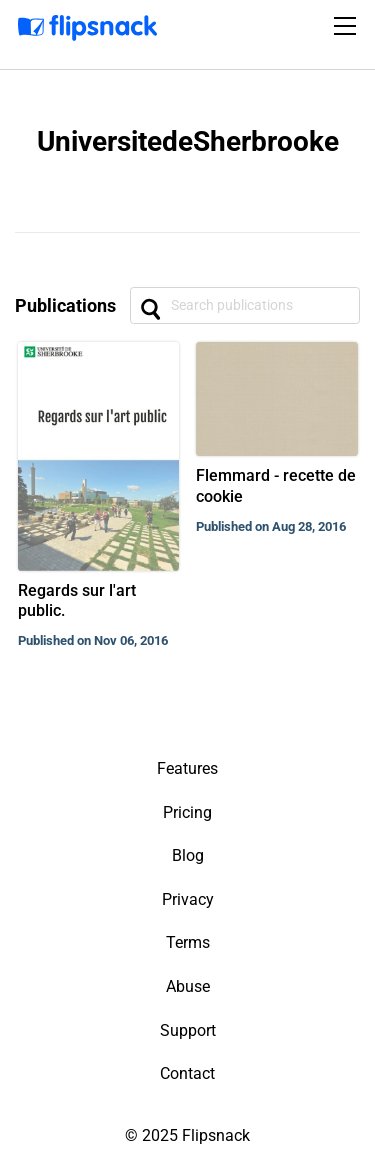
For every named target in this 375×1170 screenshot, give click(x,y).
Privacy (188, 899)
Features (187, 768)
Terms (188, 942)
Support (188, 1030)
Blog (188, 855)
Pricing (187, 812)
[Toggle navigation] (348, 26)
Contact (187, 1073)
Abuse (188, 986)
